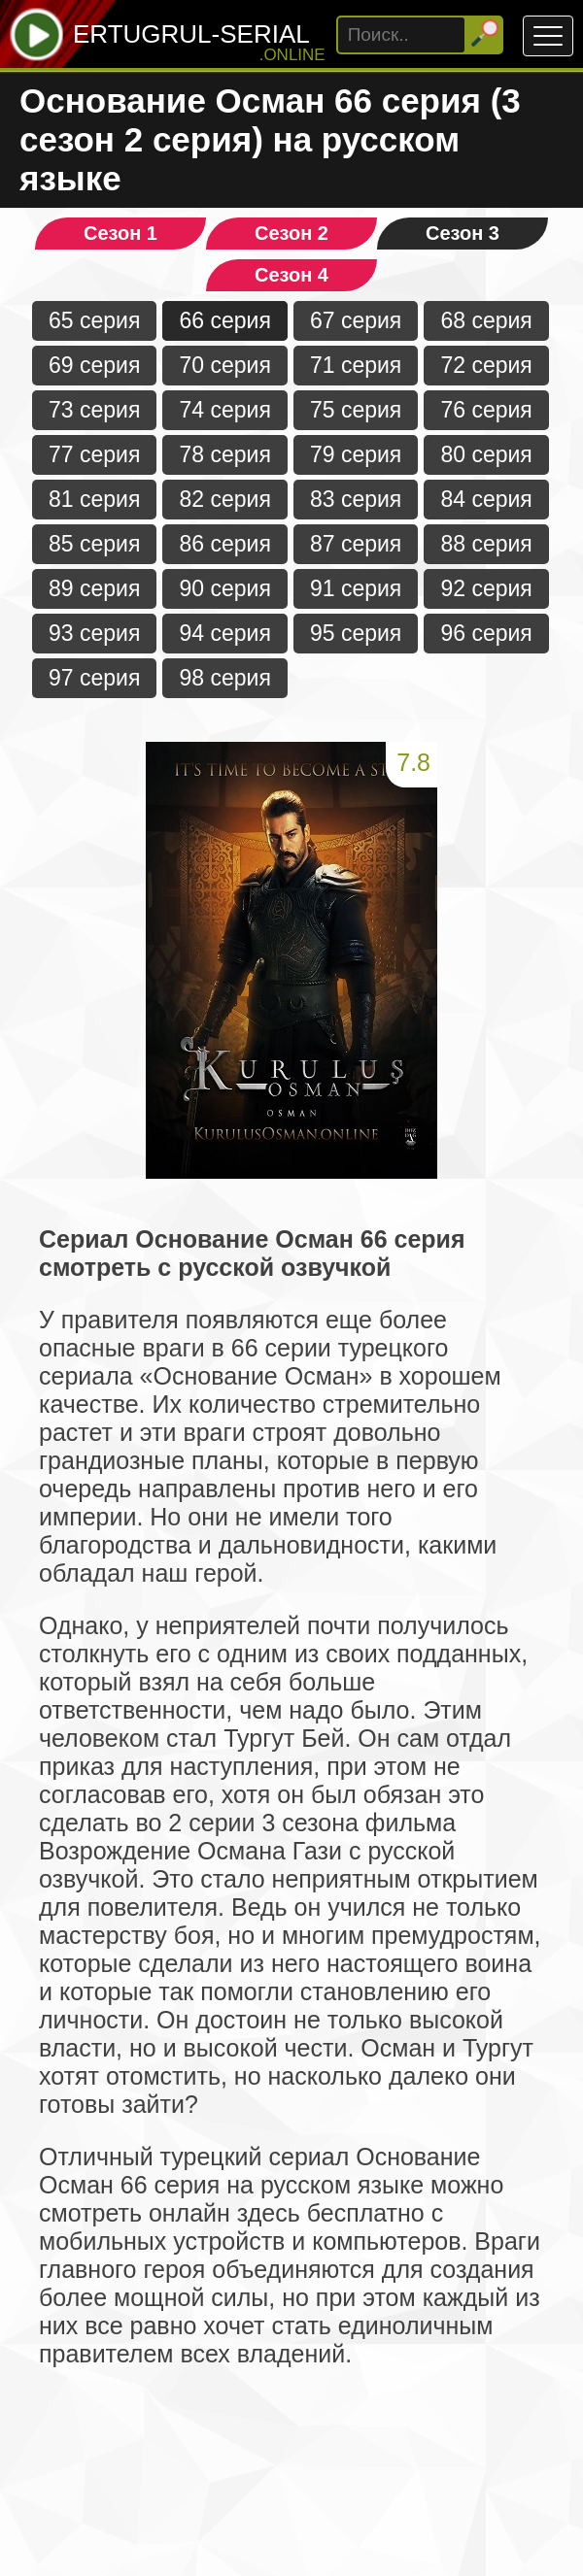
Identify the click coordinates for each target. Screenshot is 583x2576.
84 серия (486, 499)
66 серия (225, 320)
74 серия (225, 409)
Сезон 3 (462, 233)
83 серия (355, 499)
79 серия (355, 454)
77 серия (94, 454)
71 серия (355, 365)
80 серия (486, 454)
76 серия (486, 409)
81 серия (94, 499)
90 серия (225, 588)
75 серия (355, 409)
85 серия (94, 543)
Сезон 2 (291, 233)
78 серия (225, 454)
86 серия (225, 543)
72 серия (486, 365)
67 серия (355, 320)
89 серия (94, 588)
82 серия (225, 499)
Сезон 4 (291, 274)
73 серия (94, 409)
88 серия (486, 543)
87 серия (355, 543)
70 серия (225, 365)
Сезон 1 (120, 233)
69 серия (94, 365)
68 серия (486, 320)
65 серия (94, 320)
